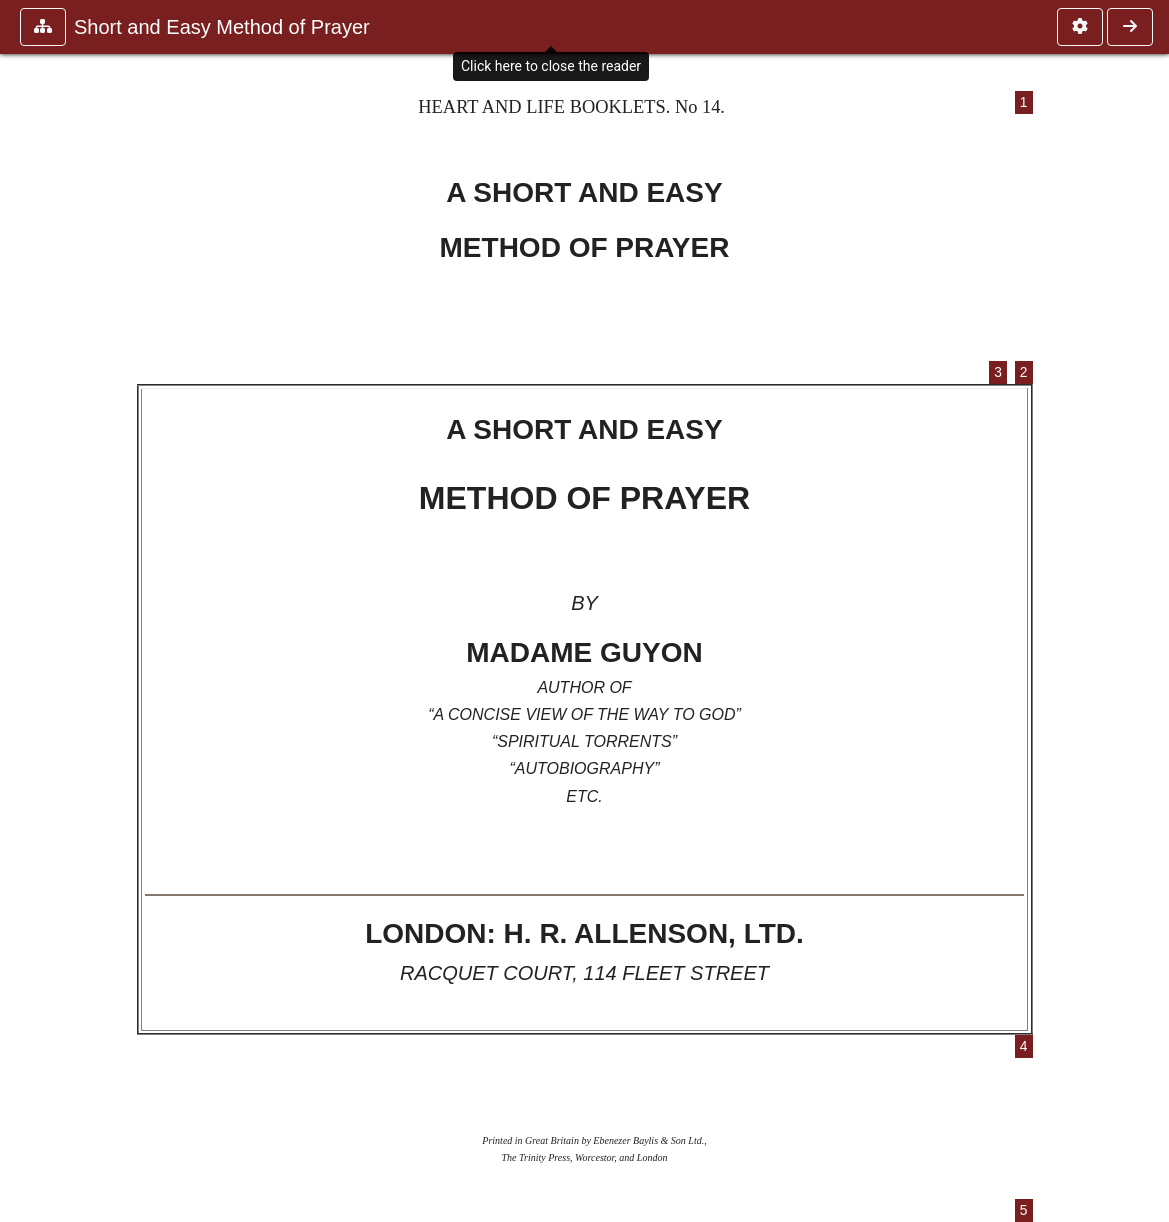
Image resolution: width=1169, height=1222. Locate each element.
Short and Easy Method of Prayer (222, 27)
